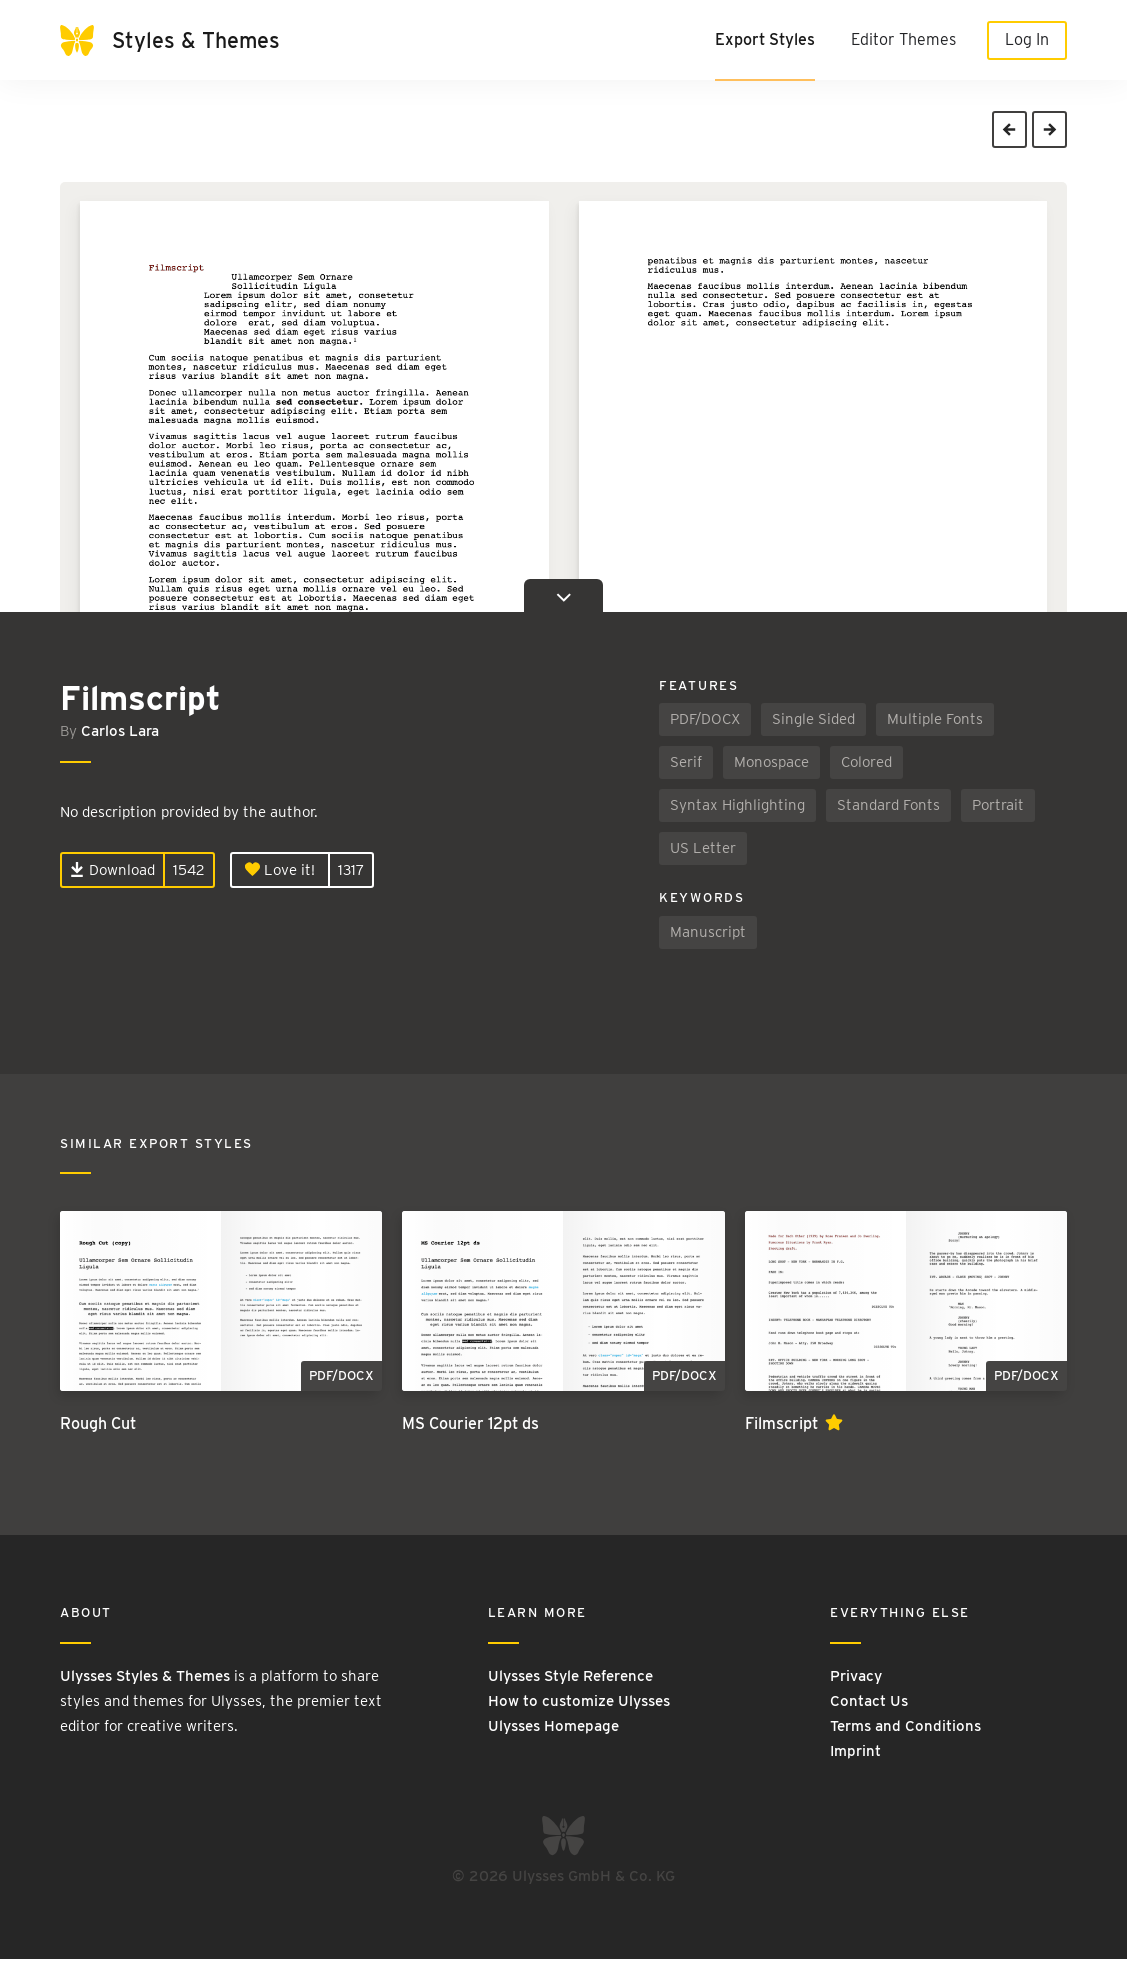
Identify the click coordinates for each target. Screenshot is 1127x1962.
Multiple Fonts (935, 722)
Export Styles (765, 39)
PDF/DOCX (705, 722)
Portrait (998, 808)
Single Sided (813, 722)
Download (112, 872)
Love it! (280, 872)
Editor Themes (903, 39)
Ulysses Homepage (553, 1728)
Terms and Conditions (905, 1728)
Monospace (771, 765)
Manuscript (708, 934)
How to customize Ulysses (579, 1703)
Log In (1027, 39)
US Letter (703, 851)
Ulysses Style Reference (570, 1678)
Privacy (856, 1678)
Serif (686, 765)
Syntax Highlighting (737, 808)
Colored (866, 765)
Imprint (855, 1753)
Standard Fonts (888, 808)
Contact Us (869, 1703)
